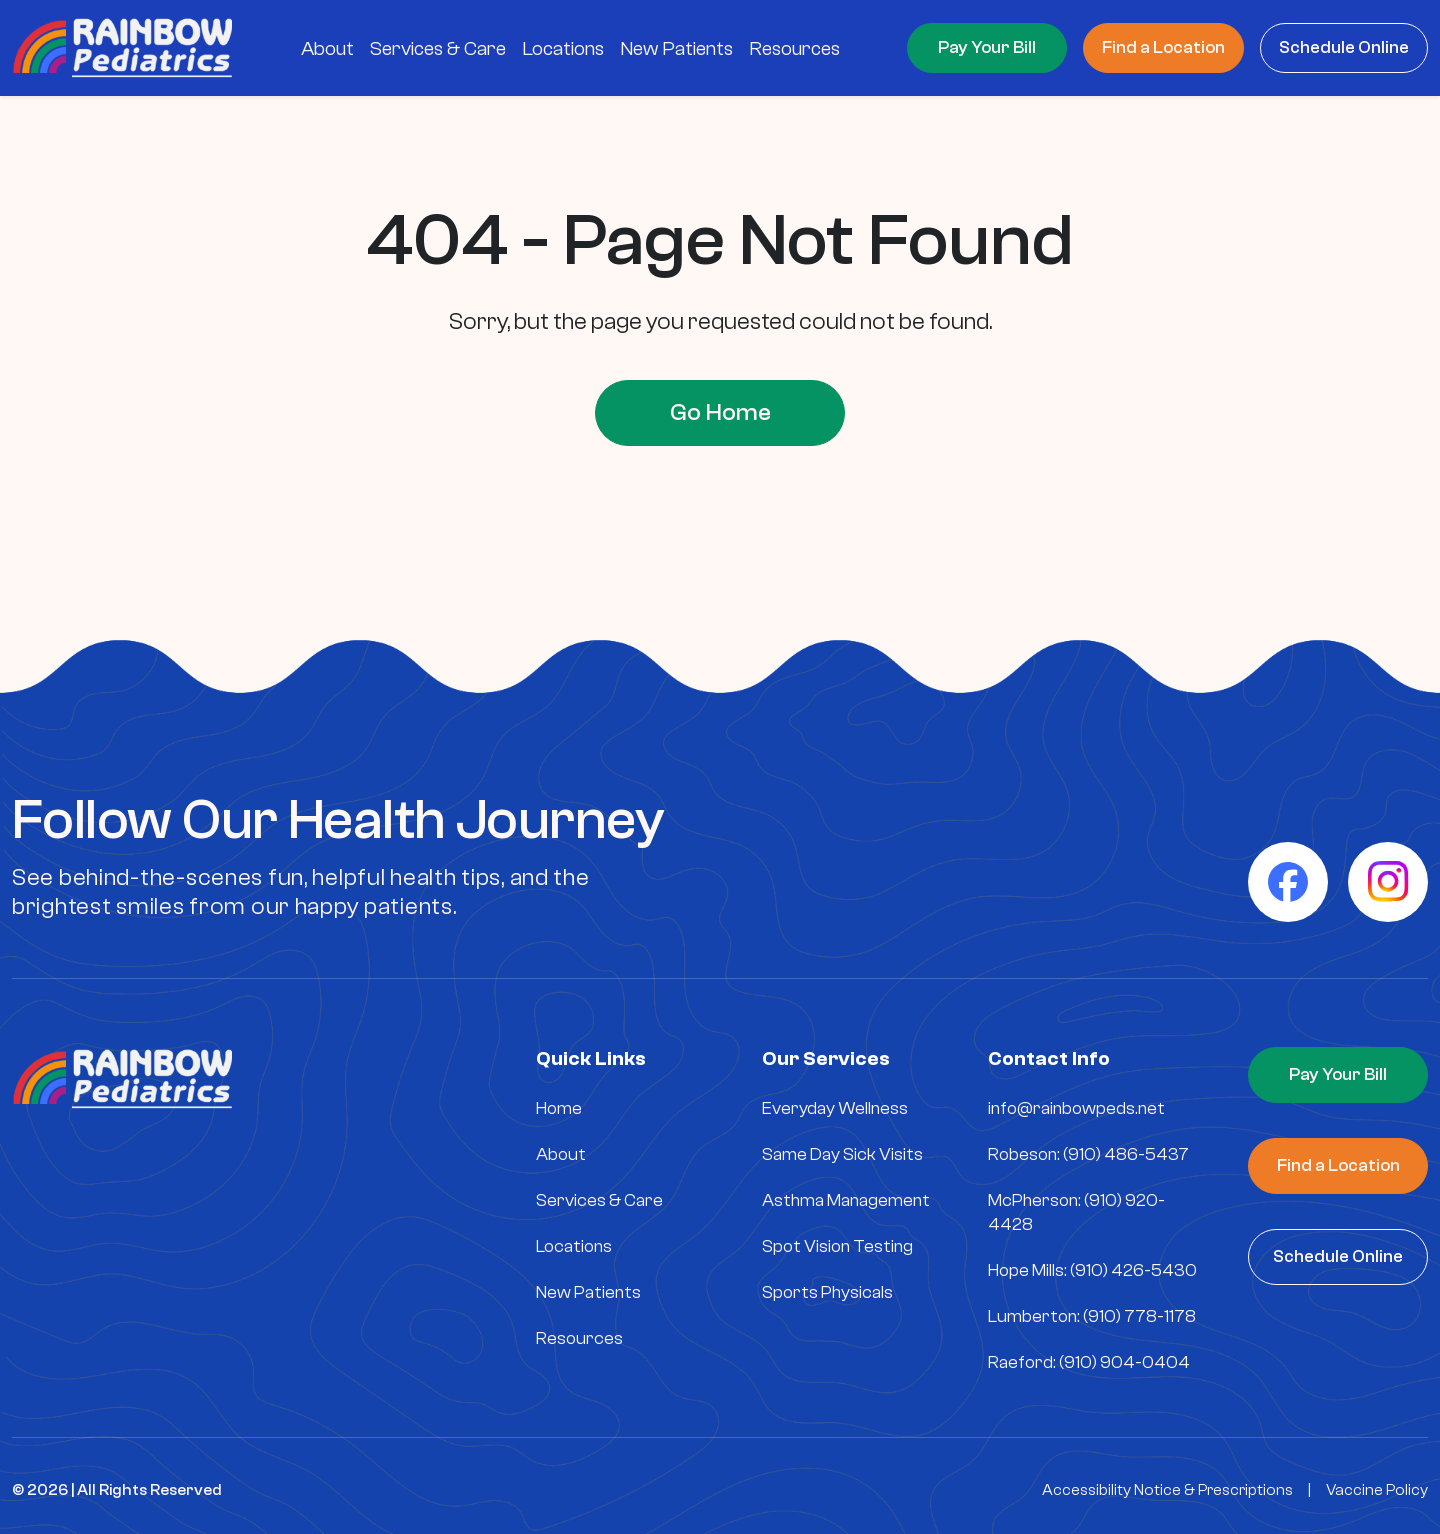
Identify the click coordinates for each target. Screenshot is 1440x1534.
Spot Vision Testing (837, 1246)
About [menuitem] (327, 48)
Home (559, 1108)
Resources (579, 1338)
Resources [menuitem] (794, 48)
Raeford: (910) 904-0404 (1089, 1362)
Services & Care (599, 1200)
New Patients (588, 1292)
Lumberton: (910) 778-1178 (1092, 1316)
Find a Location (1163, 47)
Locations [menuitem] (563, 48)
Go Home (720, 412)
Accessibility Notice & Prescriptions (1167, 1490)
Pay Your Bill (987, 47)
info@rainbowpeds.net (1076, 1108)
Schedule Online (1344, 47)
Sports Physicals (827, 1292)
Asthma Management (846, 1200)
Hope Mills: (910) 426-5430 (1092, 1270)
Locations (574, 1246)
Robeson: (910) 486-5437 (1088, 1154)
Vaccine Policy (1377, 1490)
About (561, 1154)
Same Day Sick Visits (842, 1154)
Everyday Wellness (835, 1108)
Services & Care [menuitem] (438, 48)
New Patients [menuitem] (676, 48)
